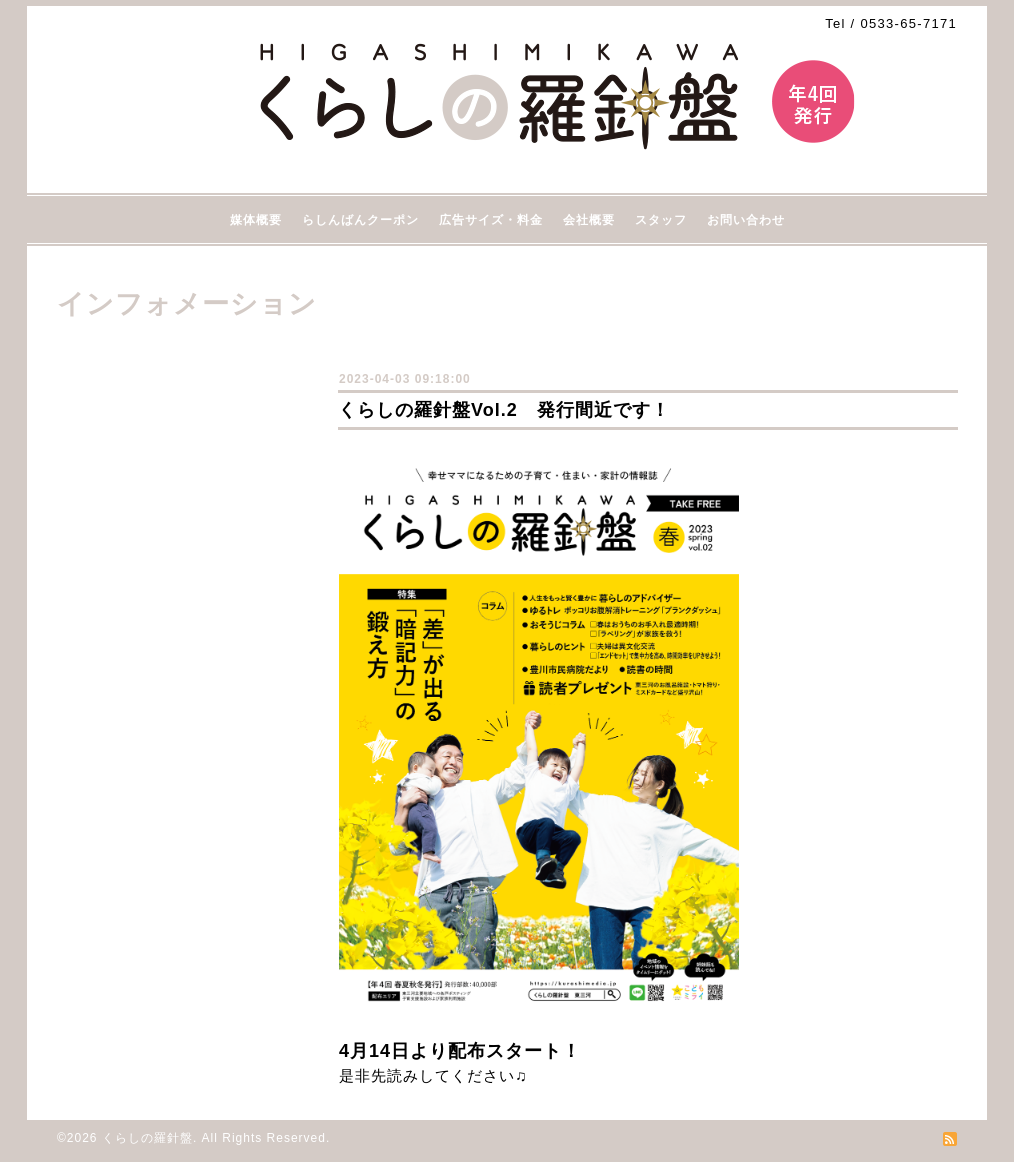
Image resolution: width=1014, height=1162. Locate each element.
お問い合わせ (746, 220)
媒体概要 (256, 220)
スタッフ (661, 220)
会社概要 (589, 220)
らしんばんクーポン (360, 220)
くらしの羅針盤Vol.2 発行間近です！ (504, 410)
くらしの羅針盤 (147, 1138)
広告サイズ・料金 (491, 220)
